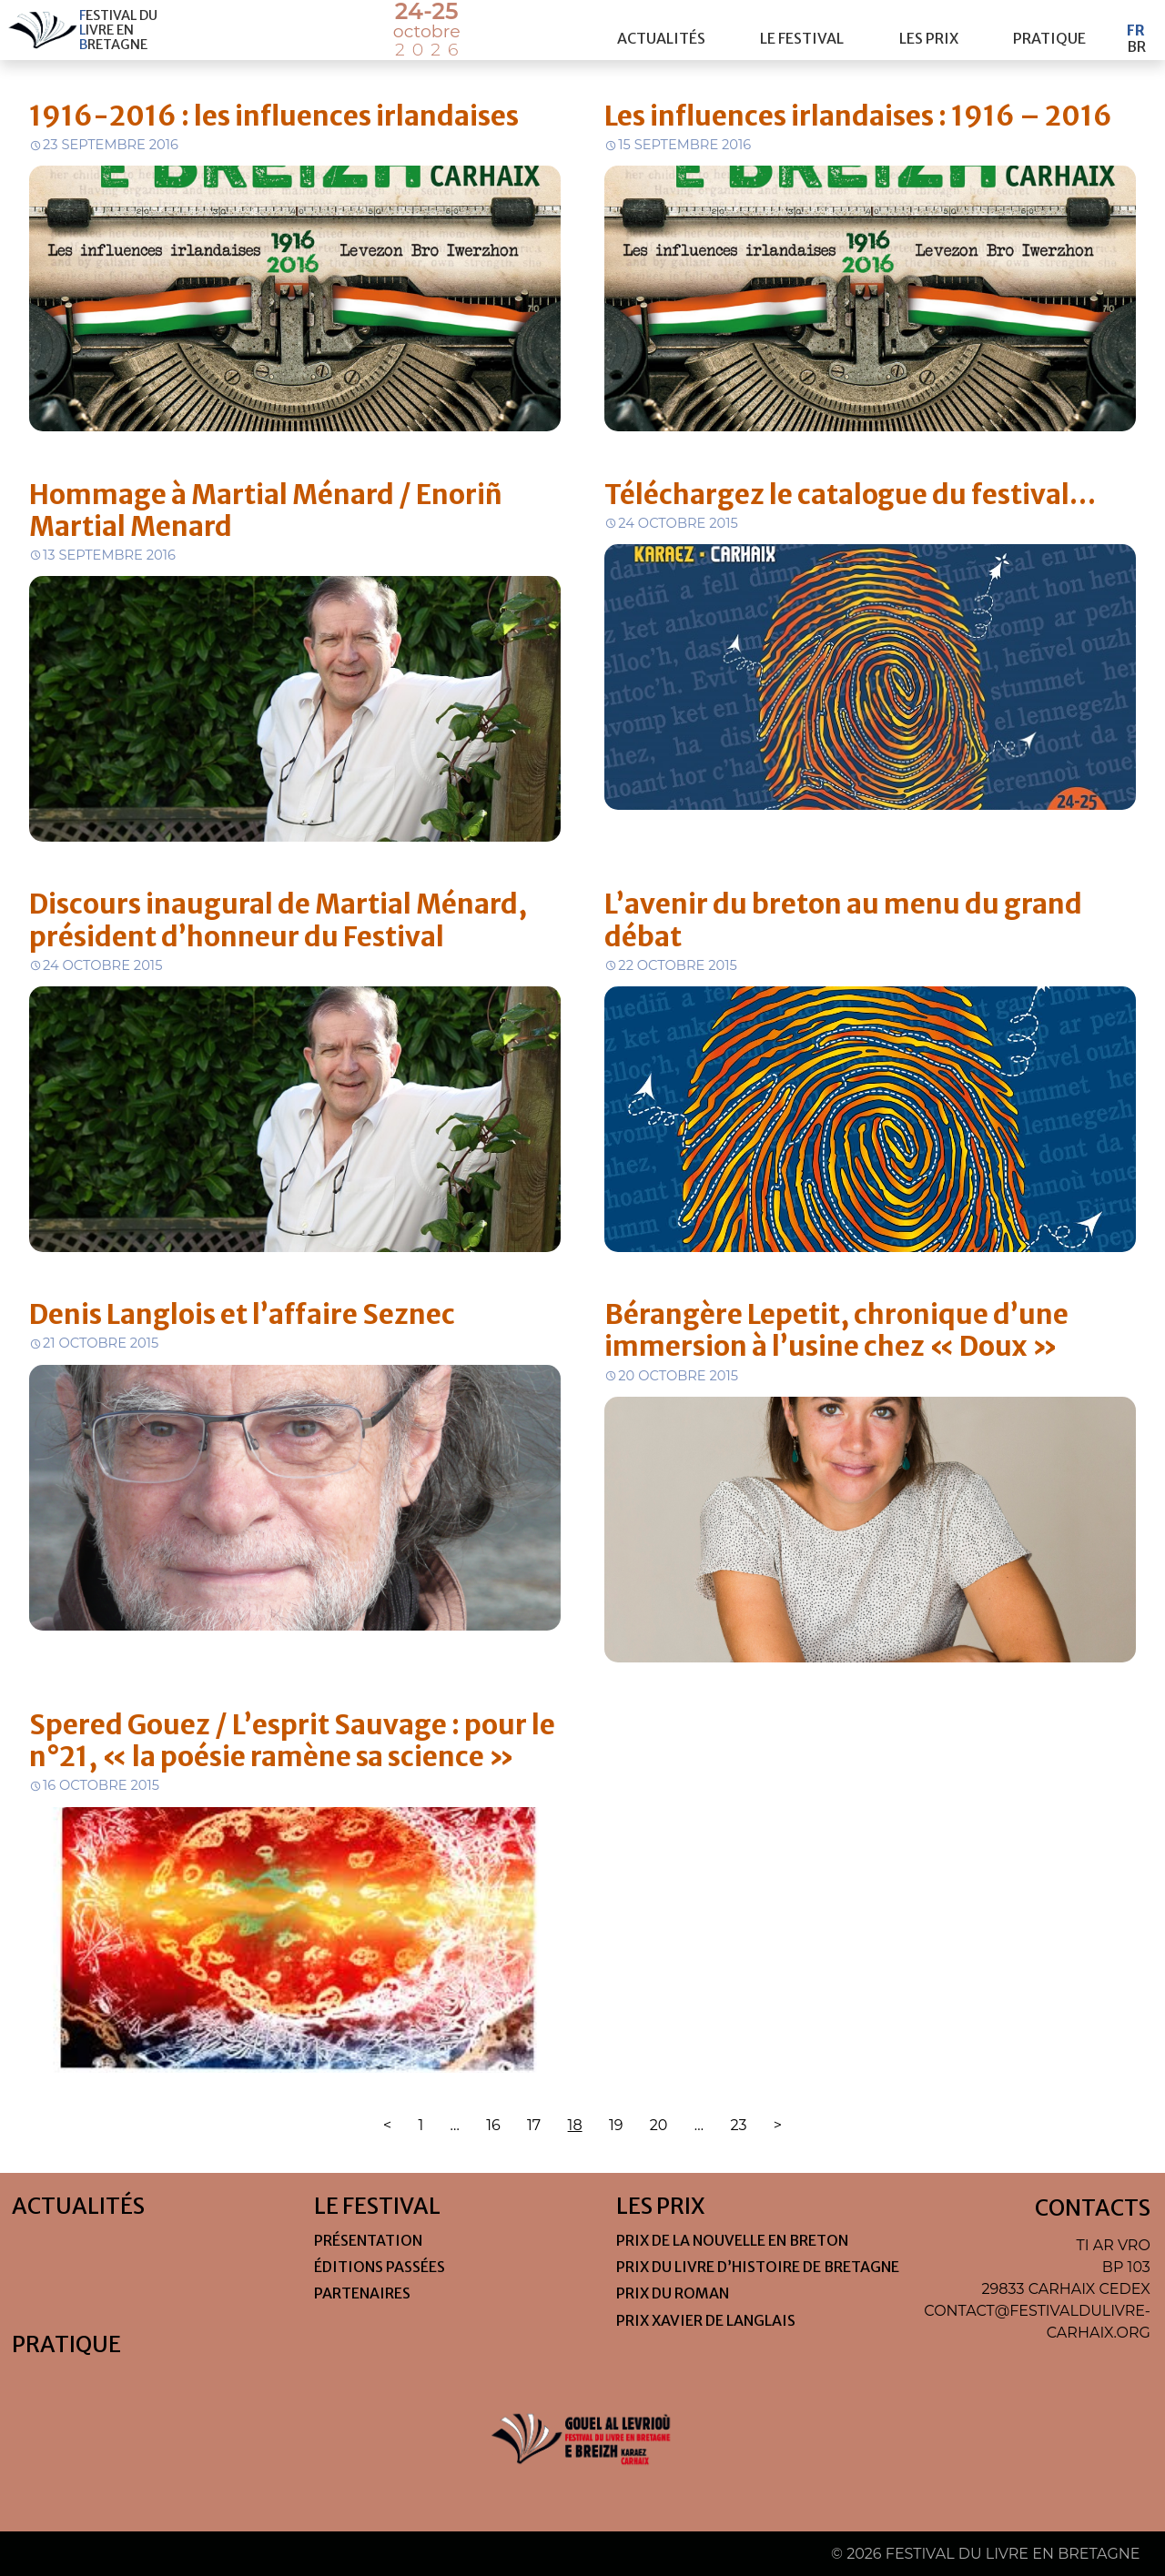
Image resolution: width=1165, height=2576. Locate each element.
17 (534, 2125)
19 (616, 2125)
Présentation (368, 2240)
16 (493, 2125)
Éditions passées (379, 2267)
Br (1136, 38)
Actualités (661, 30)
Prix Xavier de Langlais (705, 2320)
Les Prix (928, 30)
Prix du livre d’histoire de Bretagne (757, 2267)
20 (659, 2125)
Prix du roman (672, 2293)
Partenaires (362, 2293)
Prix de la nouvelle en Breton (732, 2240)
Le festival (802, 30)
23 (738, 2125)
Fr (1136, 22)
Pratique (1049, 30)
